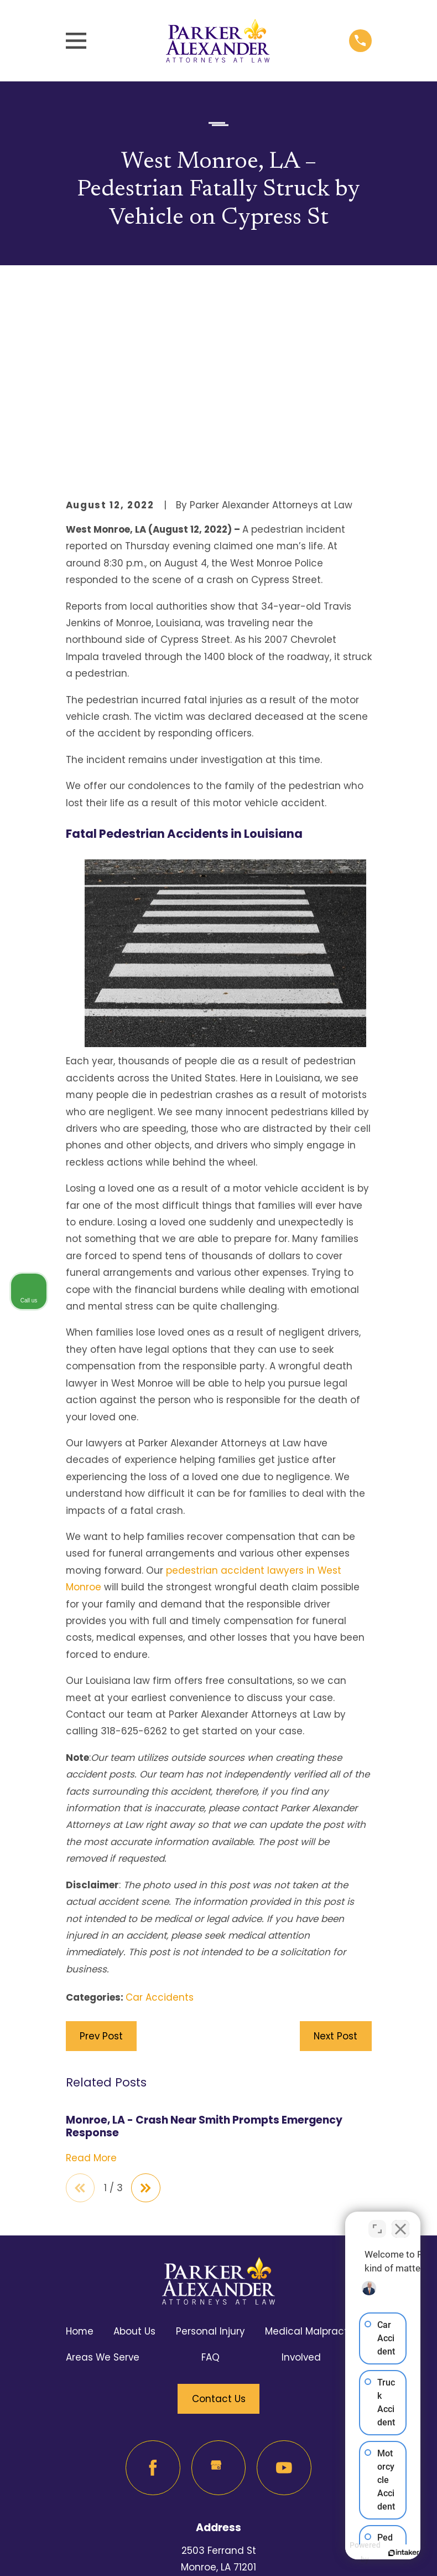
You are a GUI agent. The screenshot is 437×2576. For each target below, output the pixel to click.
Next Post (335, 1849)
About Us (134, 2145)
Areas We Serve (102, 2171)
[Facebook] (153, 2282)
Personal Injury (210, 2145)
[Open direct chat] (377, 2222)
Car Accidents (160, 1809)
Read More (91, 1971)
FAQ (210, 2171)
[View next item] (148, 2001)
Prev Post (101, 1849)
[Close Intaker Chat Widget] (400, 2222)
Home (79, 2145)
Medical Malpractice (313, 2145)
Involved (301, 2171)
